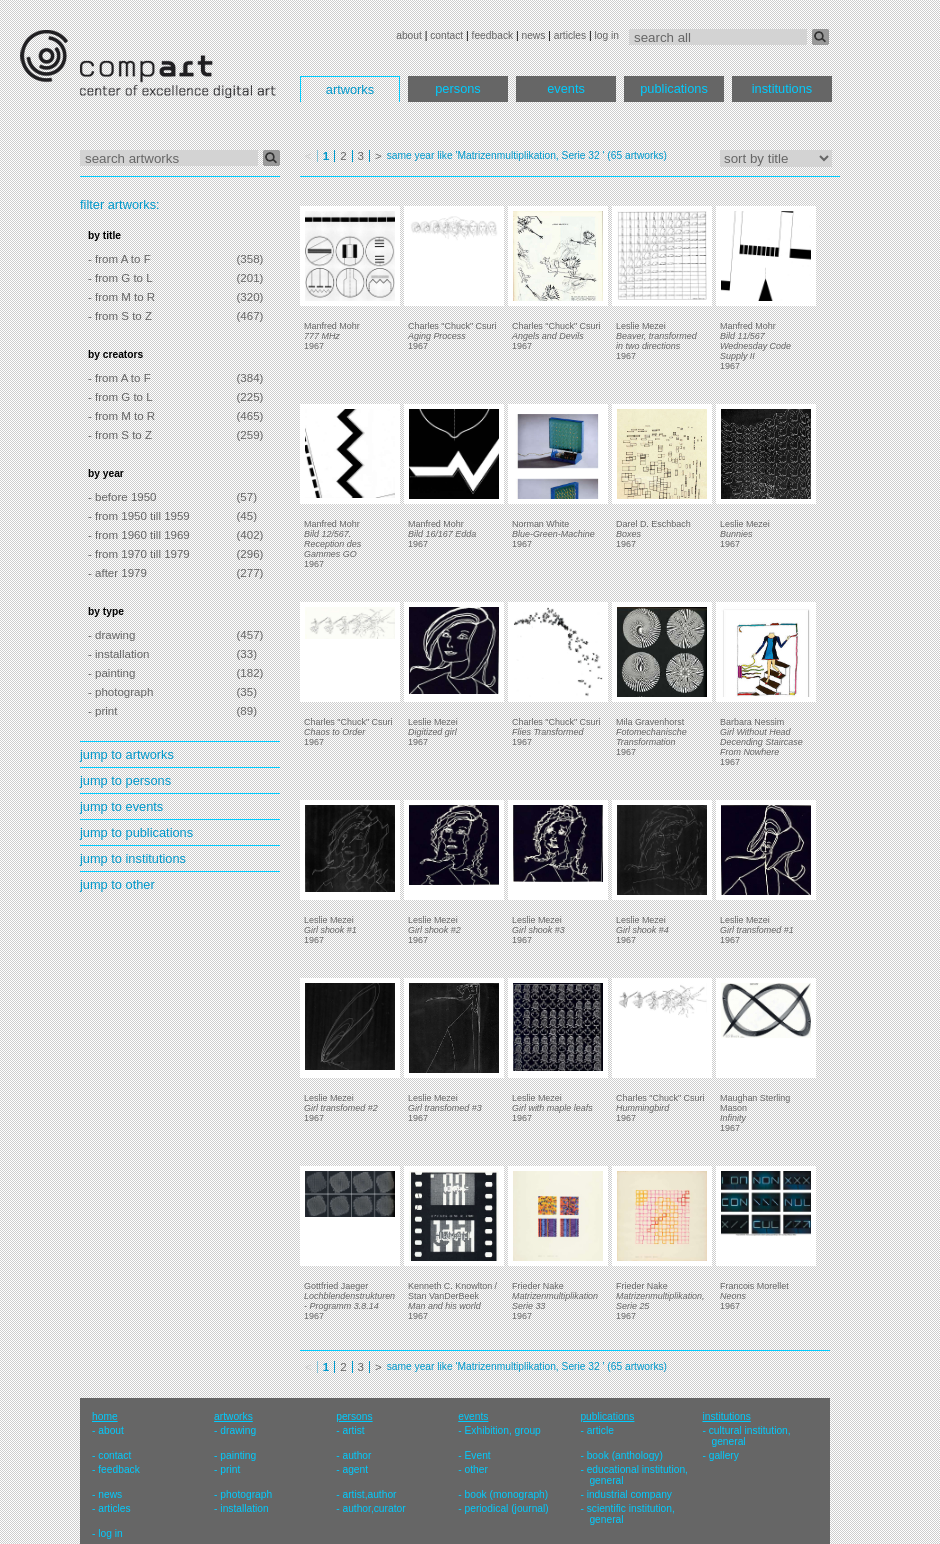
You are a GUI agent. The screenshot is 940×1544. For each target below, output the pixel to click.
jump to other (117, 884)
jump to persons (125, 780)
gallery (724, 1455)
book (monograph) (507, 1494)
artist (353, 1430)
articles (570, 35)
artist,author (369, 1494)
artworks (350, 89)
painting (238, 1455)
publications (674, 88)
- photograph (120, 692)
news (533, 35)
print (230, 1469)
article (600, 1430)
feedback (493, 35)
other (476, 1469)
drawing (238, 1430)
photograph (246, 1494)
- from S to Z (120, 316)
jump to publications (136, 832)
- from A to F (119, 259)
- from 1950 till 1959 (139, 516)
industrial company (629, 1494)
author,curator (373, 1508)
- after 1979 (117, 573)
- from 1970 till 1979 (139, 554)
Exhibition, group (503, 1430)
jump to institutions (133, 858)
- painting (111, 673)
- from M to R (121, 297)
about (409, 35)
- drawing (111, 635)
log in (607, 35)
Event (478, 1455)
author (356, 1455)
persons (458, 88)
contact (446, 35)
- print (102, 711)
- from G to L (120, 278)
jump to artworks (127, 754)
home (105, 1416)
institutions (782, 88)
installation (244, 1508)
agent (355, 1469)
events (566, 88)
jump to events (121, 806)
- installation (118, 654)
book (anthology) (625, 1455)
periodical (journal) (507, 1508)
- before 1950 (122, 497)
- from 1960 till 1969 (139, 535)
